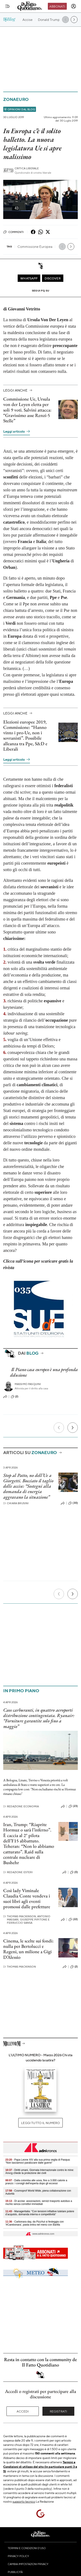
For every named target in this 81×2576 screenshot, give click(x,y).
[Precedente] (59, 1427)
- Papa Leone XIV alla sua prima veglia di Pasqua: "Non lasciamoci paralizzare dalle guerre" (37, 2161)
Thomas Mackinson (19, 1966)
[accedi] (73, 6)
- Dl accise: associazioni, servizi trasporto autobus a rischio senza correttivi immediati (38, 2203)
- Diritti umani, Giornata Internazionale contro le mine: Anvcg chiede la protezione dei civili (39, 2172)
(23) (73, 1806)
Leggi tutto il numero (40, 2123)
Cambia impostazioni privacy (28, 2564)
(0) (74, 1872)
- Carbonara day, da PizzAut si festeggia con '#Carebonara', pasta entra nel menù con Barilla (34, 2223)
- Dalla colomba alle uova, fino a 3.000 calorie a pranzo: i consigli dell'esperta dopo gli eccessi (36, 2182)
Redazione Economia (21, 1806)
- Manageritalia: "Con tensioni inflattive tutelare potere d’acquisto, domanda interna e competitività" (39, 2213)
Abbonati (57, 6)
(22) (73, 1919)
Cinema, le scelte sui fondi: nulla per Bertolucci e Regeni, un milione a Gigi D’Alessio (28, 1949)
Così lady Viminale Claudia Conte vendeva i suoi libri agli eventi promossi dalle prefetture (26, 1898)
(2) (14, 1396)
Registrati (58, 2411)
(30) (73, 1503)
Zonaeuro (16, 99)
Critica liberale (27, 168)
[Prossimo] (72, 1427)
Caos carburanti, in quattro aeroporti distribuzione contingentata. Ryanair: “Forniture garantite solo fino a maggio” (38, 1718)
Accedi (23, 2411)
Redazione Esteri (18, 1872)
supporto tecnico (23, 2501)
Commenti (13, 232)
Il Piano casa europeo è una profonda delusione (44, 1372)
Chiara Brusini (16, 1503)
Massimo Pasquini (28, 1384)
